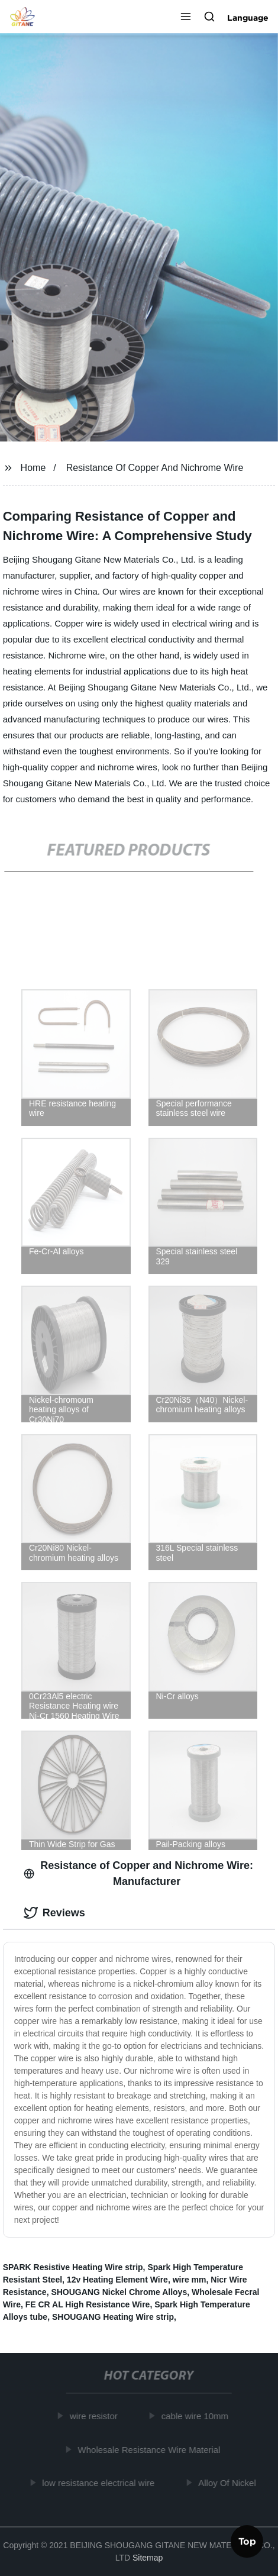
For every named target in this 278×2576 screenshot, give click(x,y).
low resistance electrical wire (100, 2483)
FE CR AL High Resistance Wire (87, 2304)
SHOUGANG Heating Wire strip (113, 2317)
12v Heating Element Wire (117, 2279)
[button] (185, 18)
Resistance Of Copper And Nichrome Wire (155, 468)
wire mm (189, 2279)
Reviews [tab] (54, 1913)
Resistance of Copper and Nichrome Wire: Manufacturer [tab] (138, 1873)
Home (33, 468)
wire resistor (96, 2416)
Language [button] (248, 17)
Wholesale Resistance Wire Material (151, 2449)
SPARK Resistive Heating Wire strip (73, 2267)
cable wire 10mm (196, 2416)
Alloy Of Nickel (229, 2483)
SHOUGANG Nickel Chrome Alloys (119, 2292)
